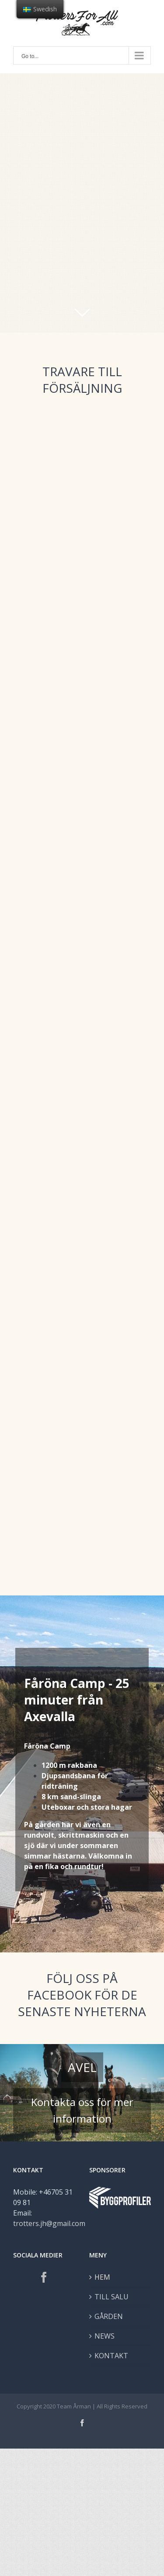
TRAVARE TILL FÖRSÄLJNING (82, 379)
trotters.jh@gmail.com (49, 2223)
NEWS (104, 2336)
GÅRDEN (108, 2316)
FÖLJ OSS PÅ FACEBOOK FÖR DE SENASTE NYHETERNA (82, 1995)
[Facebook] (43, 2277)
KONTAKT (111, 2355)
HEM (102, 2277)
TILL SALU (111, 2297)
